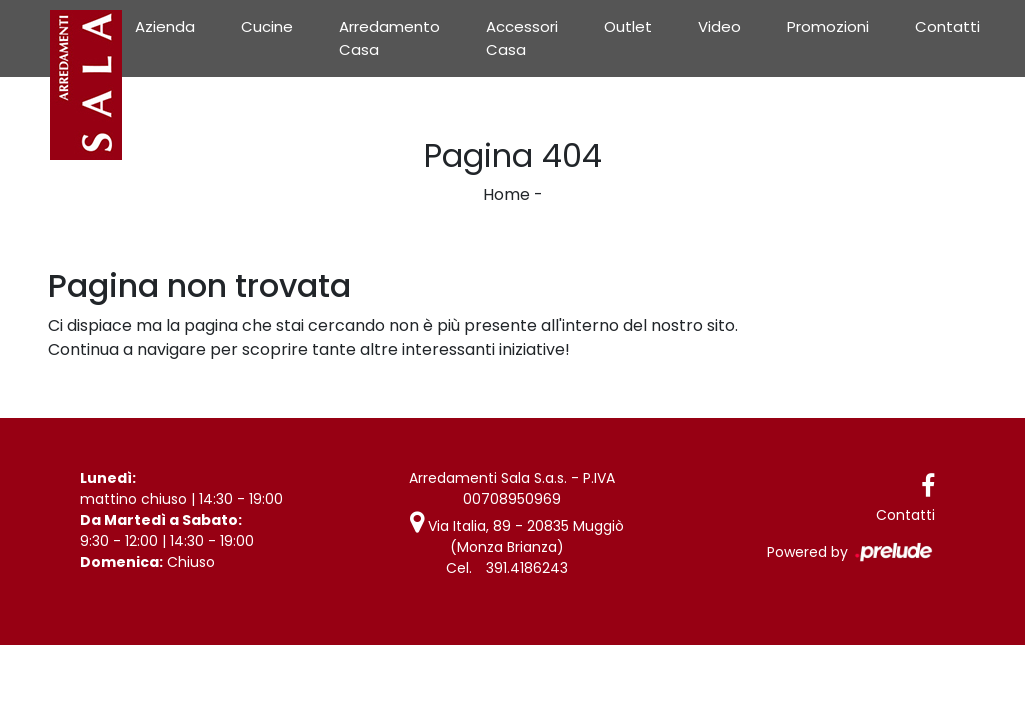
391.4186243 (527, 568)
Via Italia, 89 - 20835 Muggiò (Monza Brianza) (517, 536)
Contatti (947, 26)
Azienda (165, 26)
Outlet (628, 26)
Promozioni (828, 26)
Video (719, 26)
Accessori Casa (522, 38)
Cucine (267, 26)
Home (506, 194)
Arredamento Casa (389, 38)
